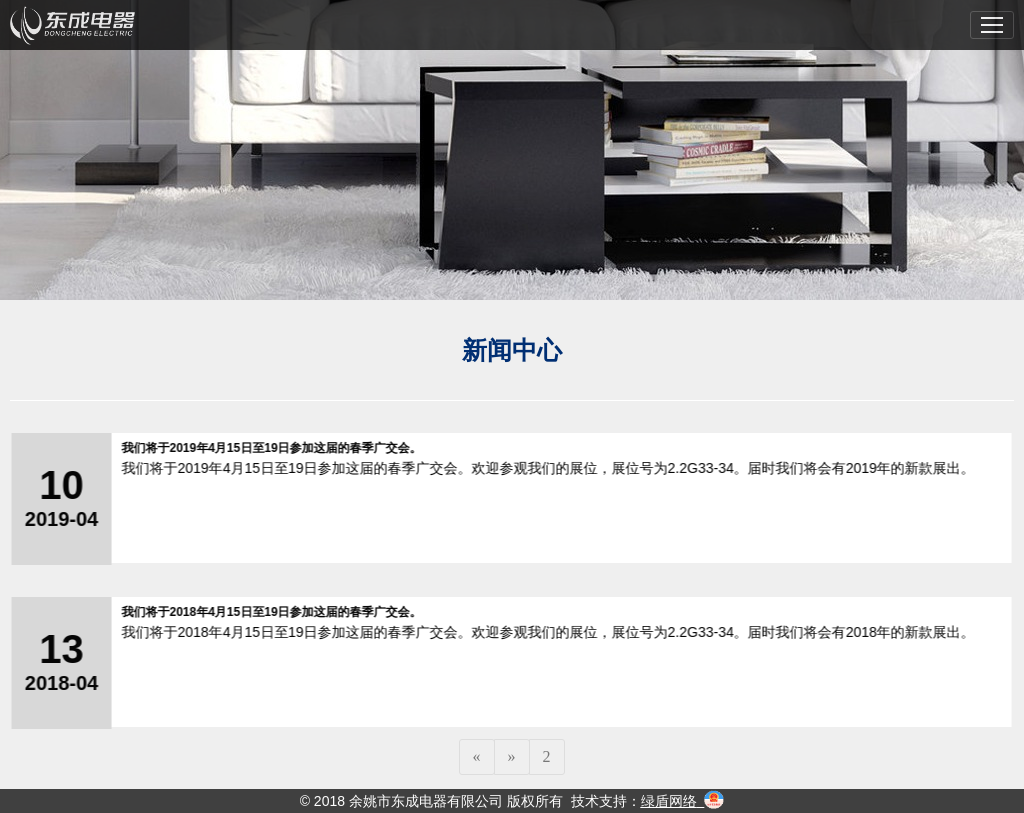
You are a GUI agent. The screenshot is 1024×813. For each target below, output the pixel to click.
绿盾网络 (669, 801)
